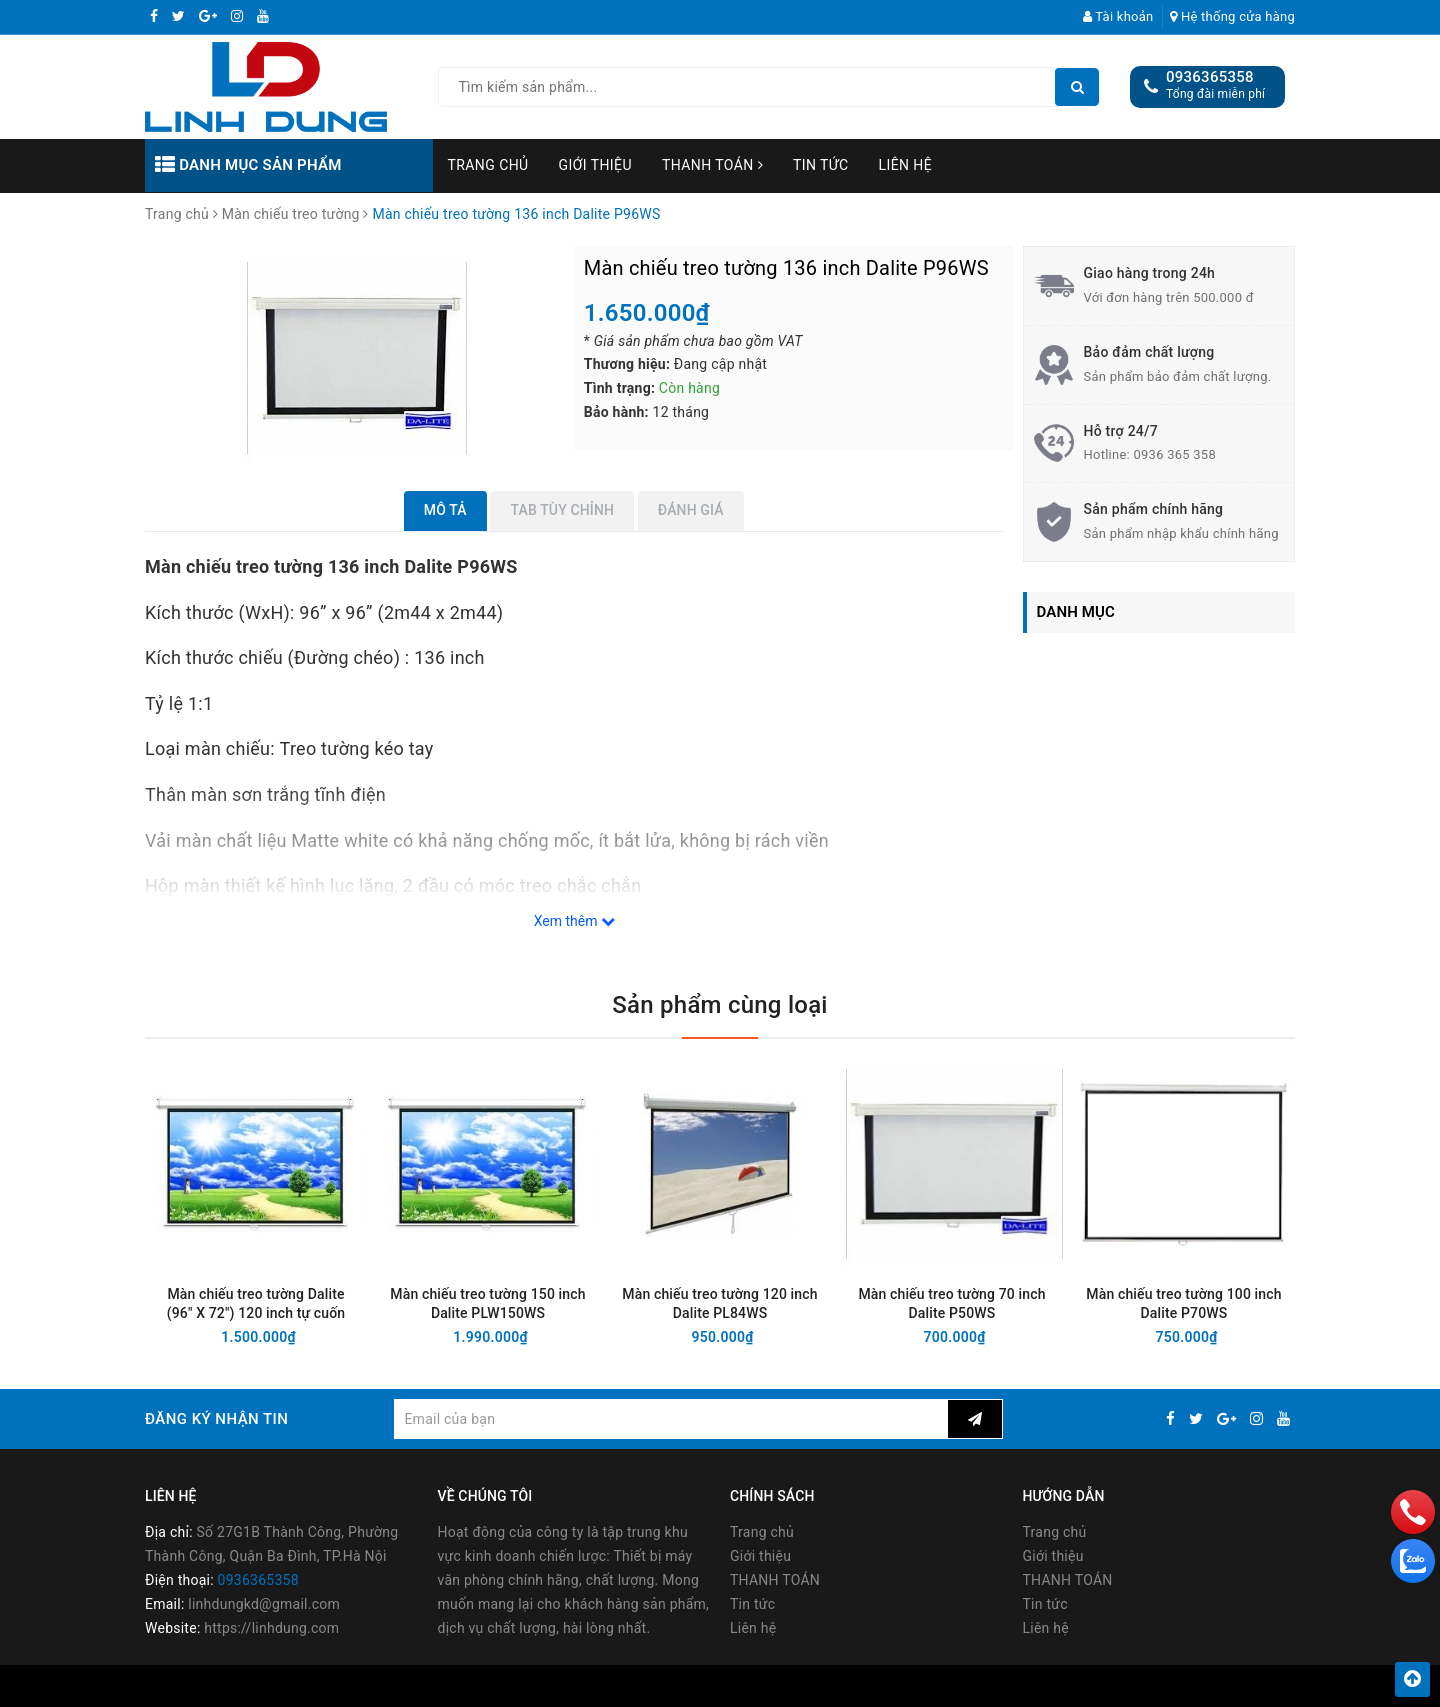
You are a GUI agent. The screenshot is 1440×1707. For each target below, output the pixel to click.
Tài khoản (1118, 16)
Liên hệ (906, 165)
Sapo (887, 1685)
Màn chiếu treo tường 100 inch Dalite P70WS (1183, 1303)
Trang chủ (488, 165)
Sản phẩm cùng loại (719, 1005)
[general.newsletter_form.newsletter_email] (670, 1419)
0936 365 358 (1174, 454)
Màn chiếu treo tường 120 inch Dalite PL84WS (719, 1303)
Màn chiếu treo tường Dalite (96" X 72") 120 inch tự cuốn (256, 1303)
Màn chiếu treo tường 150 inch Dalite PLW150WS (487, 1303)
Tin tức (821, 165)
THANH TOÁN (712, 165)
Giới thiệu (595, 165)
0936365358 (1210, 77)
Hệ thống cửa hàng (1232, 16)
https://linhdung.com (271, 1628)
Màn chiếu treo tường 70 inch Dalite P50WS (951, 1303)
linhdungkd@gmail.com (264, 1604)
